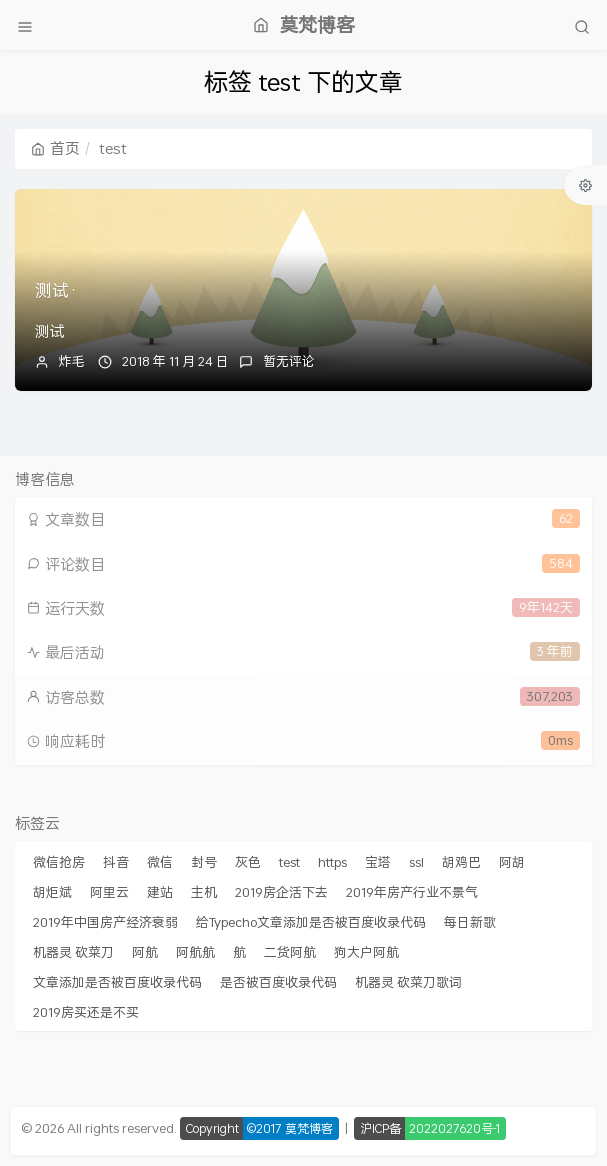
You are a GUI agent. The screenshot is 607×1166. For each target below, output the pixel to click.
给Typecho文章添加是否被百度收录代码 (311, 922)
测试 (50, 331)
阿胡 (512, 862)
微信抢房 (59, 862)
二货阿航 (290, 952)
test (289, 862)
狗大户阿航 (366, 952)
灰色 (248, 862)
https (332, 862)
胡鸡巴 (461, 862)
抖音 (116, 862)
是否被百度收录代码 (278, 982)
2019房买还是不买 (86, 1012)
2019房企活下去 (281, 892)
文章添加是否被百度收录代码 (117, 982)
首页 (55, 148)
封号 (204, 862)
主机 (204, 892)
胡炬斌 (52, 892)
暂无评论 (289, 361)
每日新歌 (470, 922)
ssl (416, 862)
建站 (160, 892)
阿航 (145, 952)
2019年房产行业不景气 (412, 892)
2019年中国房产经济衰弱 (105, 922)
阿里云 (109, 892)
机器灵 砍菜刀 (73, 952)
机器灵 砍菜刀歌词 (408, 982)
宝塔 (378, 862)
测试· (56, 290)
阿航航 (195, 952)
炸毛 (72, 361)
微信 (160, 862)
